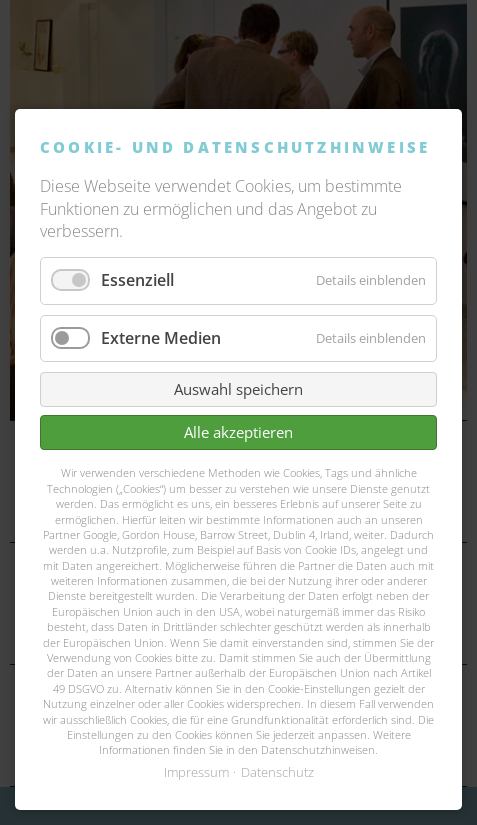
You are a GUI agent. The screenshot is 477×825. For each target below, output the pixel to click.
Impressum (196, 772)
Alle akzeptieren (238, 432)
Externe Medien (161, 338)
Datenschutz (277, 772)
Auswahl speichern (238, 389)
